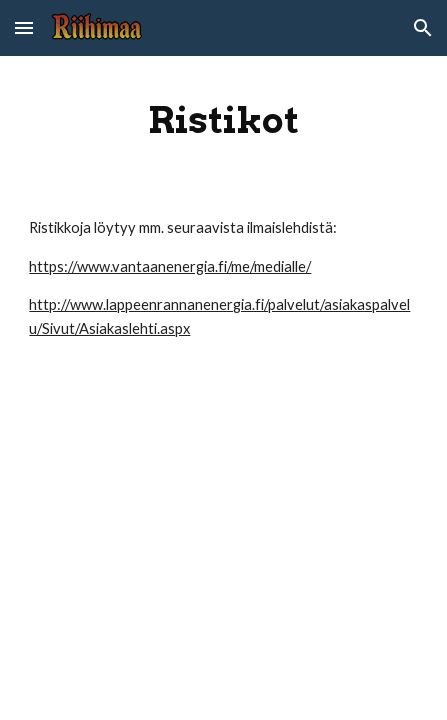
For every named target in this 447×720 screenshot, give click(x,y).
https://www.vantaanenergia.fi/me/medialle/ (170, 266)
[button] (24, 27)
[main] (223, 120)
